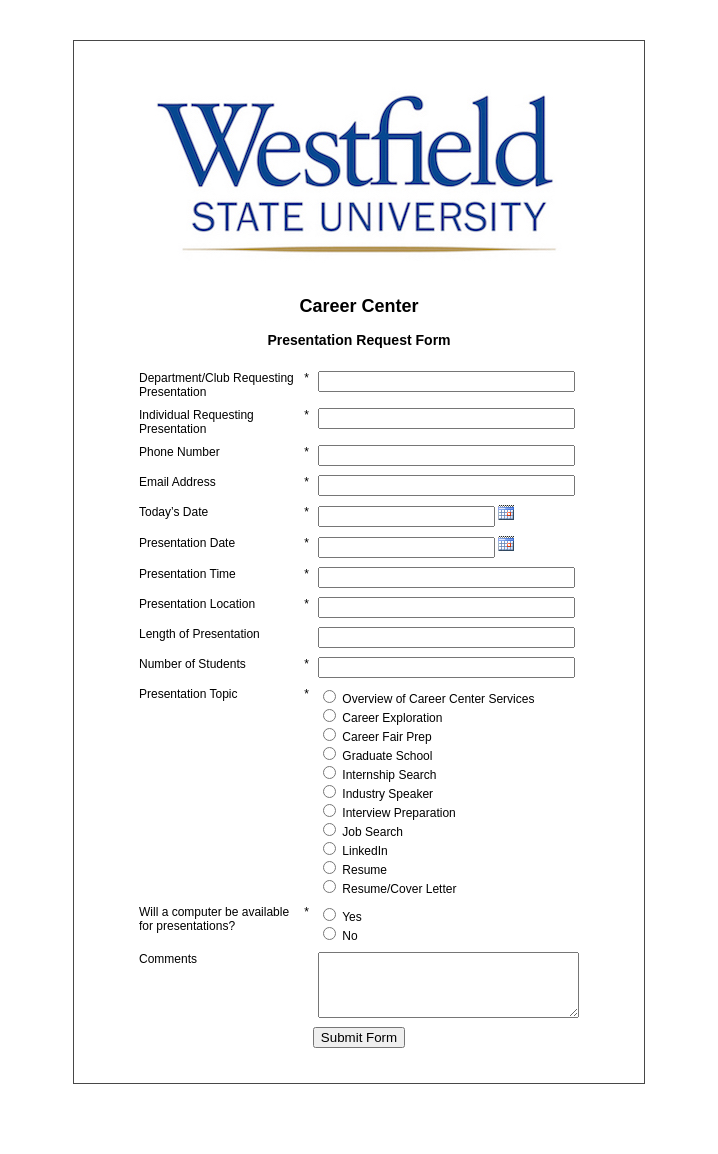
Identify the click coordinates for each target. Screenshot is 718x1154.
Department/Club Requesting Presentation (184, 392)
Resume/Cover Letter (369, 903)
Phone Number (179, 466)
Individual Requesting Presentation (196, 436)
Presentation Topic (188, 708)
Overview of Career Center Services (408, 713)
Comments (168, 977)
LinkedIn (334, 865)
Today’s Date (173, 526)
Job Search (342, 846)
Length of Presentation (199, 648)
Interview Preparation (368, 827)
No (319, 950)
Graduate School (357, 770)
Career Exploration (362, 732)
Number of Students (192, 678)
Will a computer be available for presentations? (188, 940)
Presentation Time (187, 588)
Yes (322, 931)
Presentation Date (187, 557)
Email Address (177, 496)
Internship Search (359, 789)
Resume (334, 884)
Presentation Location (197, 618)
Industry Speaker (357, 808)
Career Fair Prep (356, 751)
